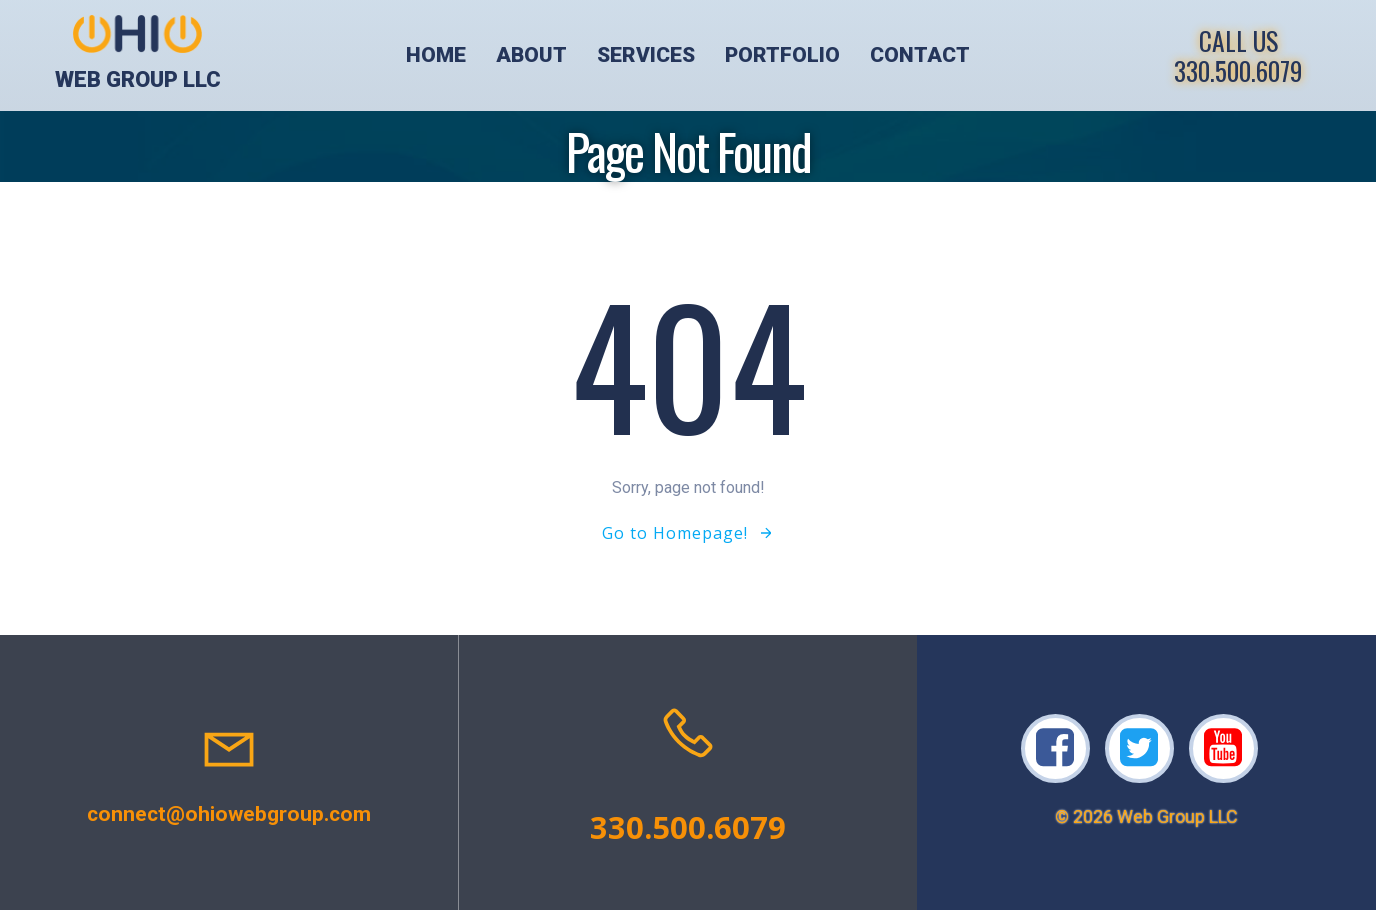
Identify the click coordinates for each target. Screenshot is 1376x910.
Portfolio (782, 55)
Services (646, 55)
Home (436, 55)
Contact (920, 55)
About (531, 55)
